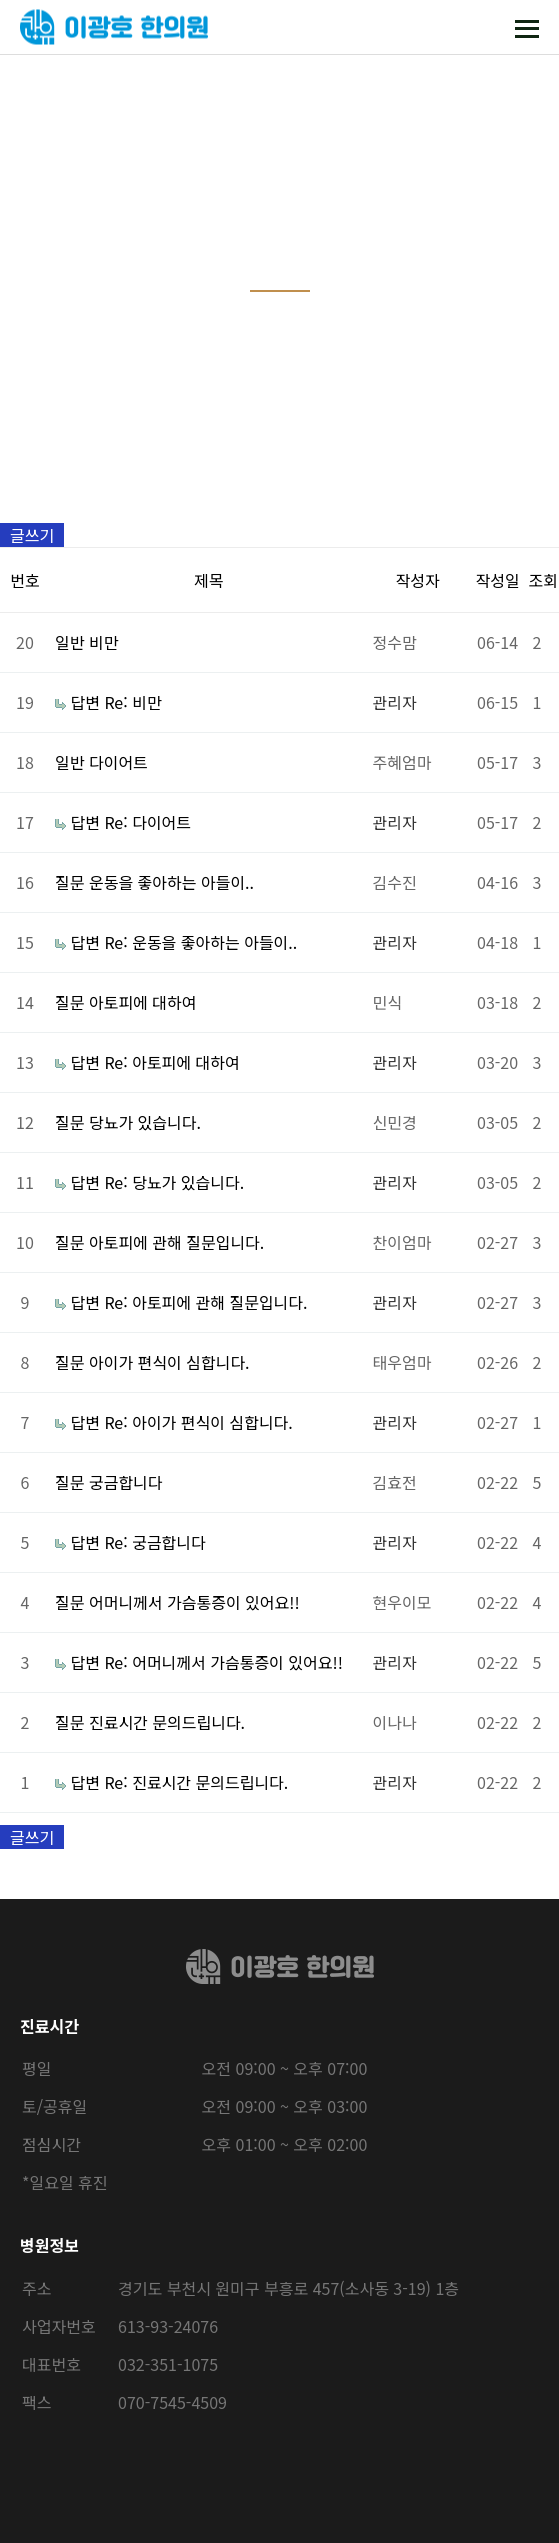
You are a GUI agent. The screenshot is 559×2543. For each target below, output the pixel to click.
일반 (69, 642)
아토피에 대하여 (143, 1002)
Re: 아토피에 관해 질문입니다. (205, 1302)
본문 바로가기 (0, 0)
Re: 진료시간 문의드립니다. (196, 1782)
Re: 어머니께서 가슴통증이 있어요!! (223, 1662)
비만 (103, 642)
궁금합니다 (126, 1482)
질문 (69, 882)
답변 (84, 702)
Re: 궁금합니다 (154, 1542)
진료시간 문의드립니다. (167, 1722)
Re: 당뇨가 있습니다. (174, 1182)
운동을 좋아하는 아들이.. (171, 882)
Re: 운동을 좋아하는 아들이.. (200, 942)
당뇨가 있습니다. (145, 1122)
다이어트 (118, 762)
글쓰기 (32, 535)
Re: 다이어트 (147, 822)
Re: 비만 (132, 702)
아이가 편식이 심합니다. (169, 1362)
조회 (543, 580)
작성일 (497, 580)
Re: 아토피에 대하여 (171, 1062)
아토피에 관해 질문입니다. (176, 1242)
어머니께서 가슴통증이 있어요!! (194, 1602)
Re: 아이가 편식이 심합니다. (198, 1422)
